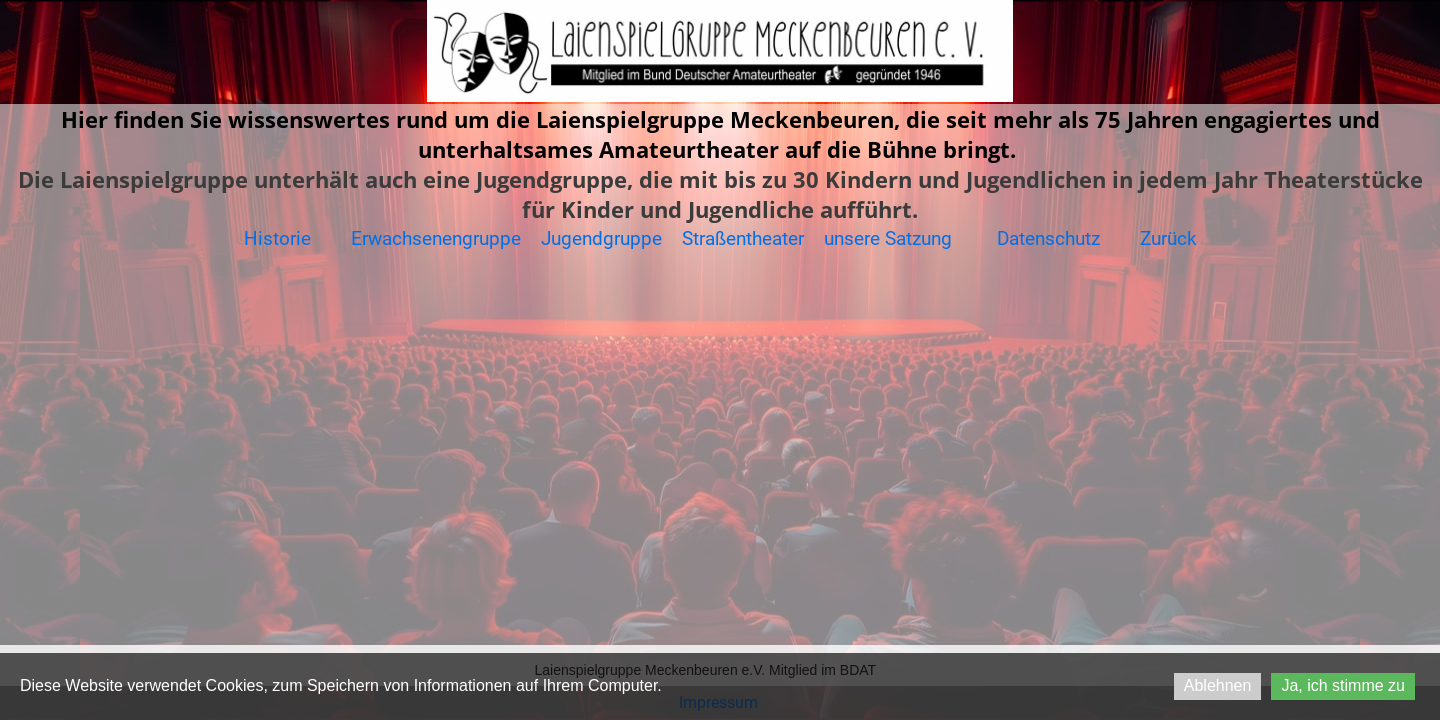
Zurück (1168, 238)
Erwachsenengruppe (436, 238)
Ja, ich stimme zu (1343, 685)
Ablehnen (1218, 685)
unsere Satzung (890, 238)
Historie (277, 238)
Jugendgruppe (604, 238)
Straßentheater (743, 238)
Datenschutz (1048, 238)
